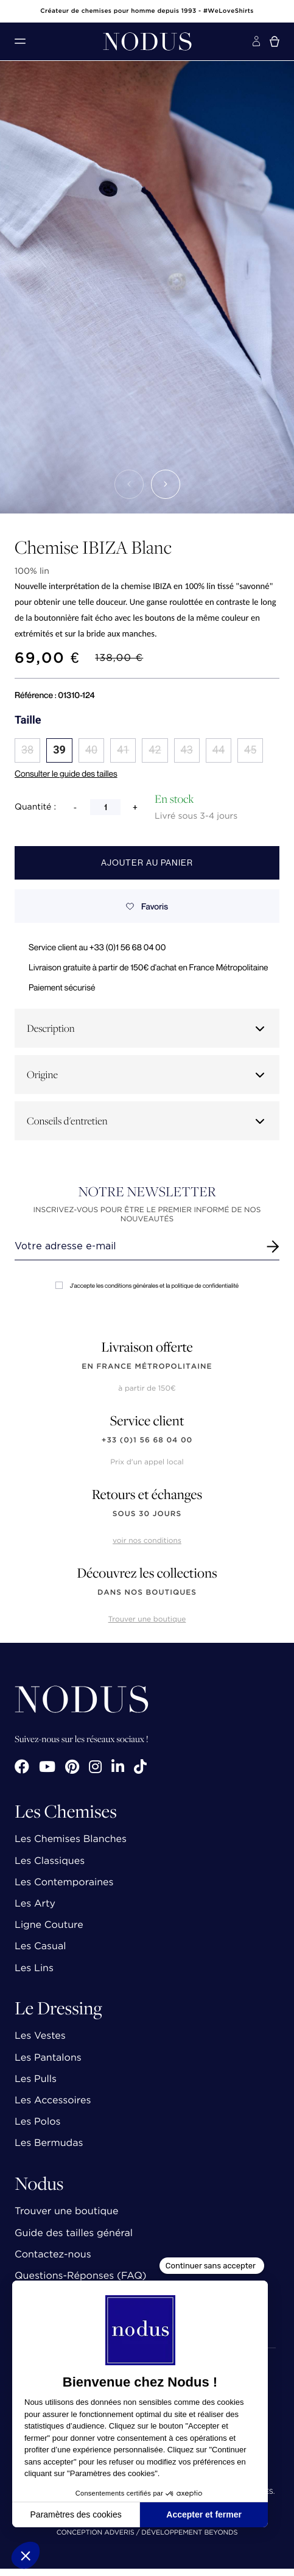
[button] (129, 484)
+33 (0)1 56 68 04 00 (147, 1440)
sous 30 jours (147, 1514)
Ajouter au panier (147, 863)
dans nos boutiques (147, 1592)
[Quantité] (105, 807)
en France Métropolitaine (147, 1366)
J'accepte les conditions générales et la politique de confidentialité (147, 1286)
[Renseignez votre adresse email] (136, 1246)
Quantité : (35, 807)
